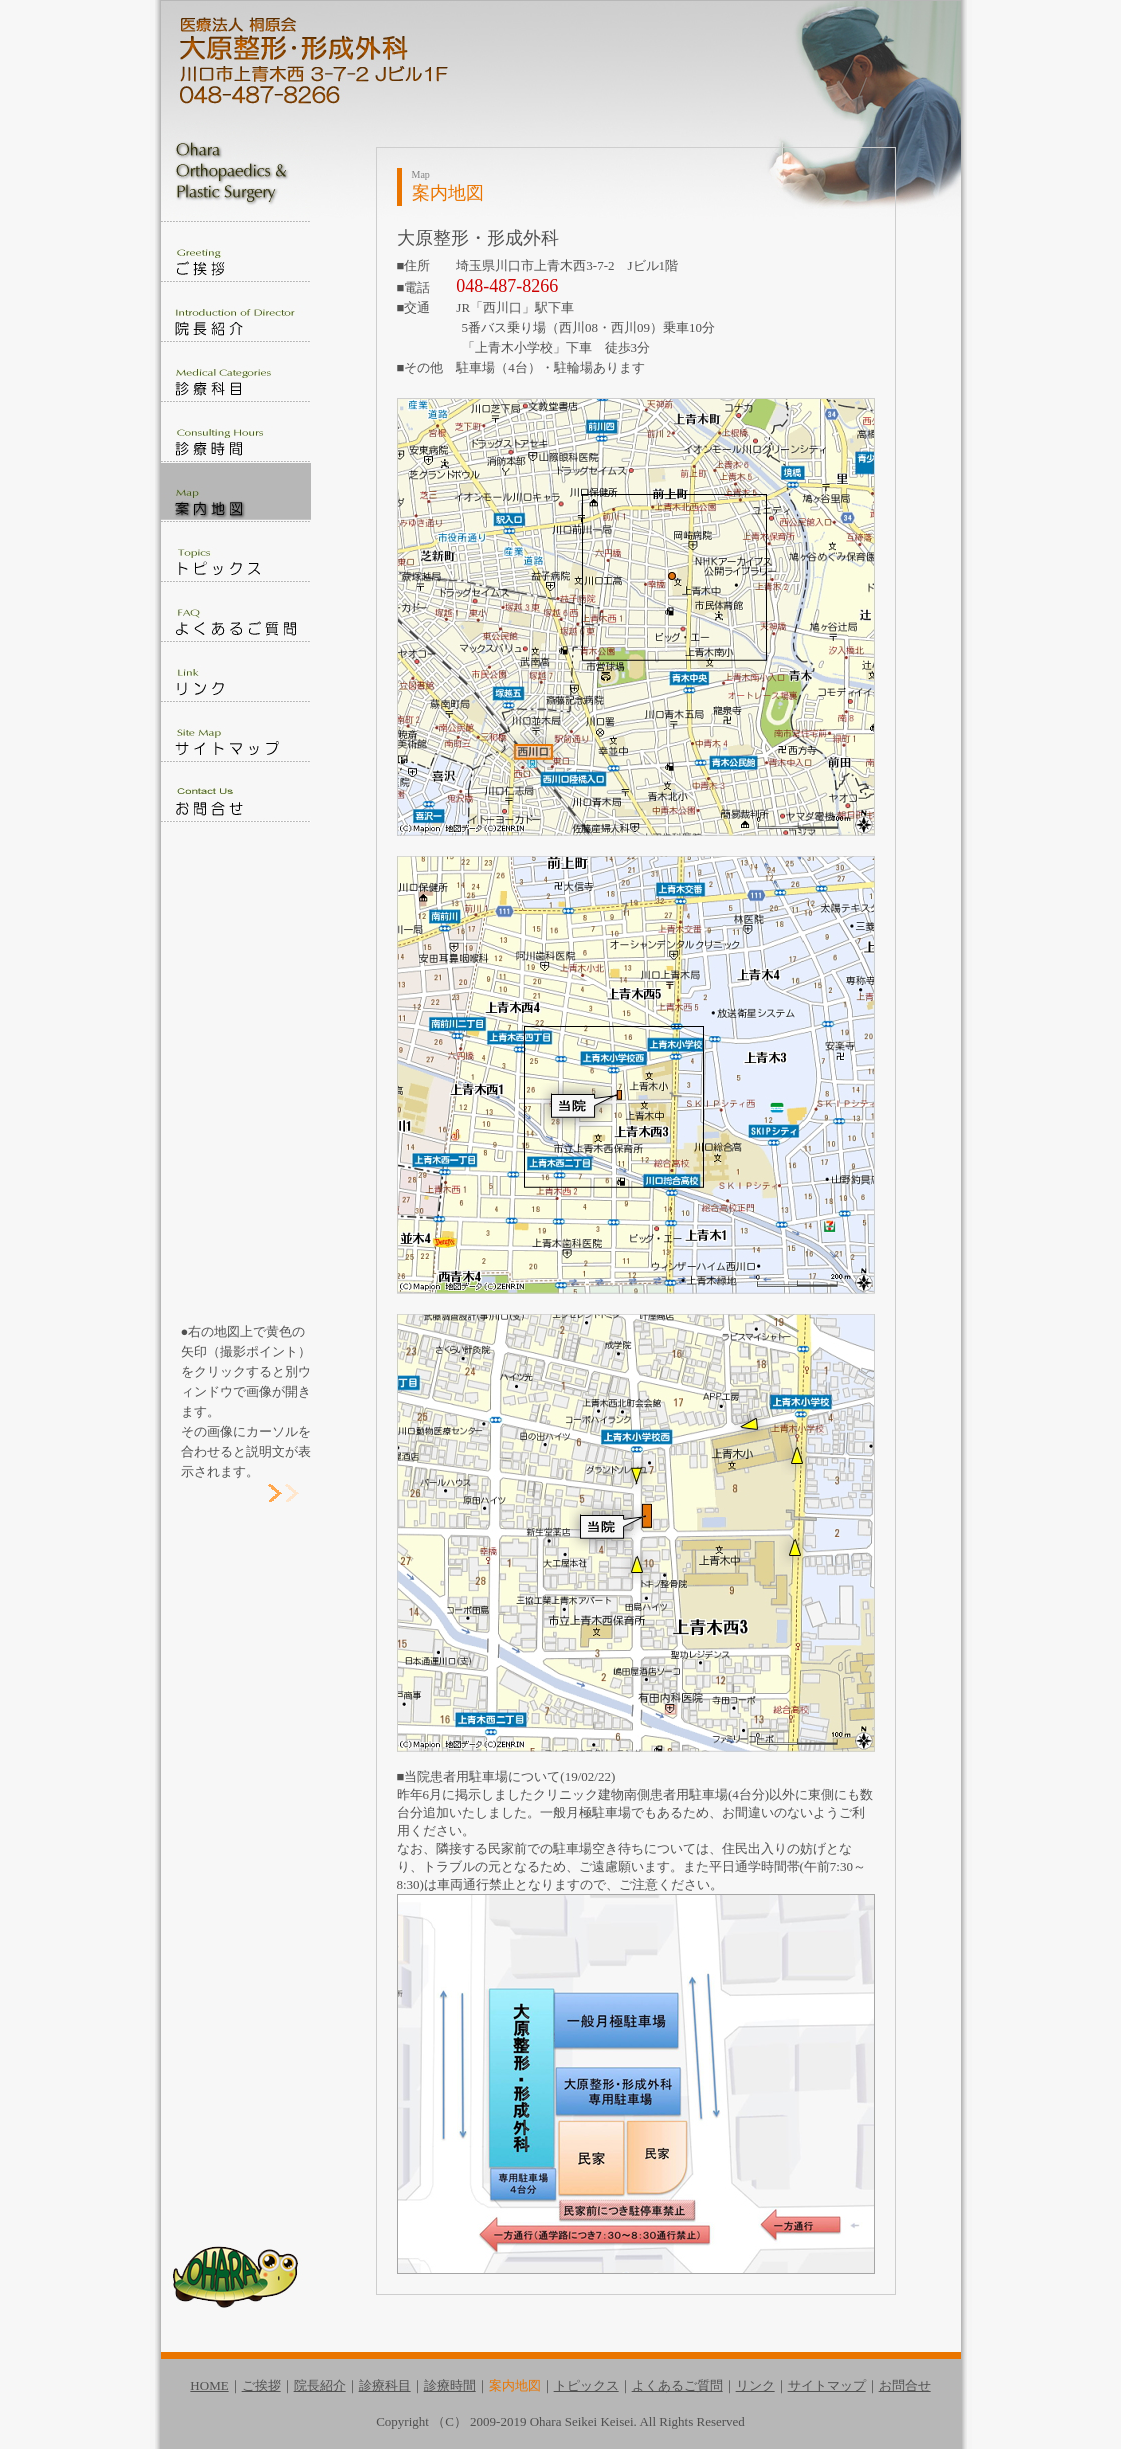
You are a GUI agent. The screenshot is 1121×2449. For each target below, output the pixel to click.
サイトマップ (827, 2385)
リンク (755, 2385)
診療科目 (385, 2385)
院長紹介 (320, 2385)
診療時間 (450, 2385)
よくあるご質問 (677, 2385)
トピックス (586, 2385)
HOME (209, 2385)
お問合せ (905, 2385)
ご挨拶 (261, 2385)
